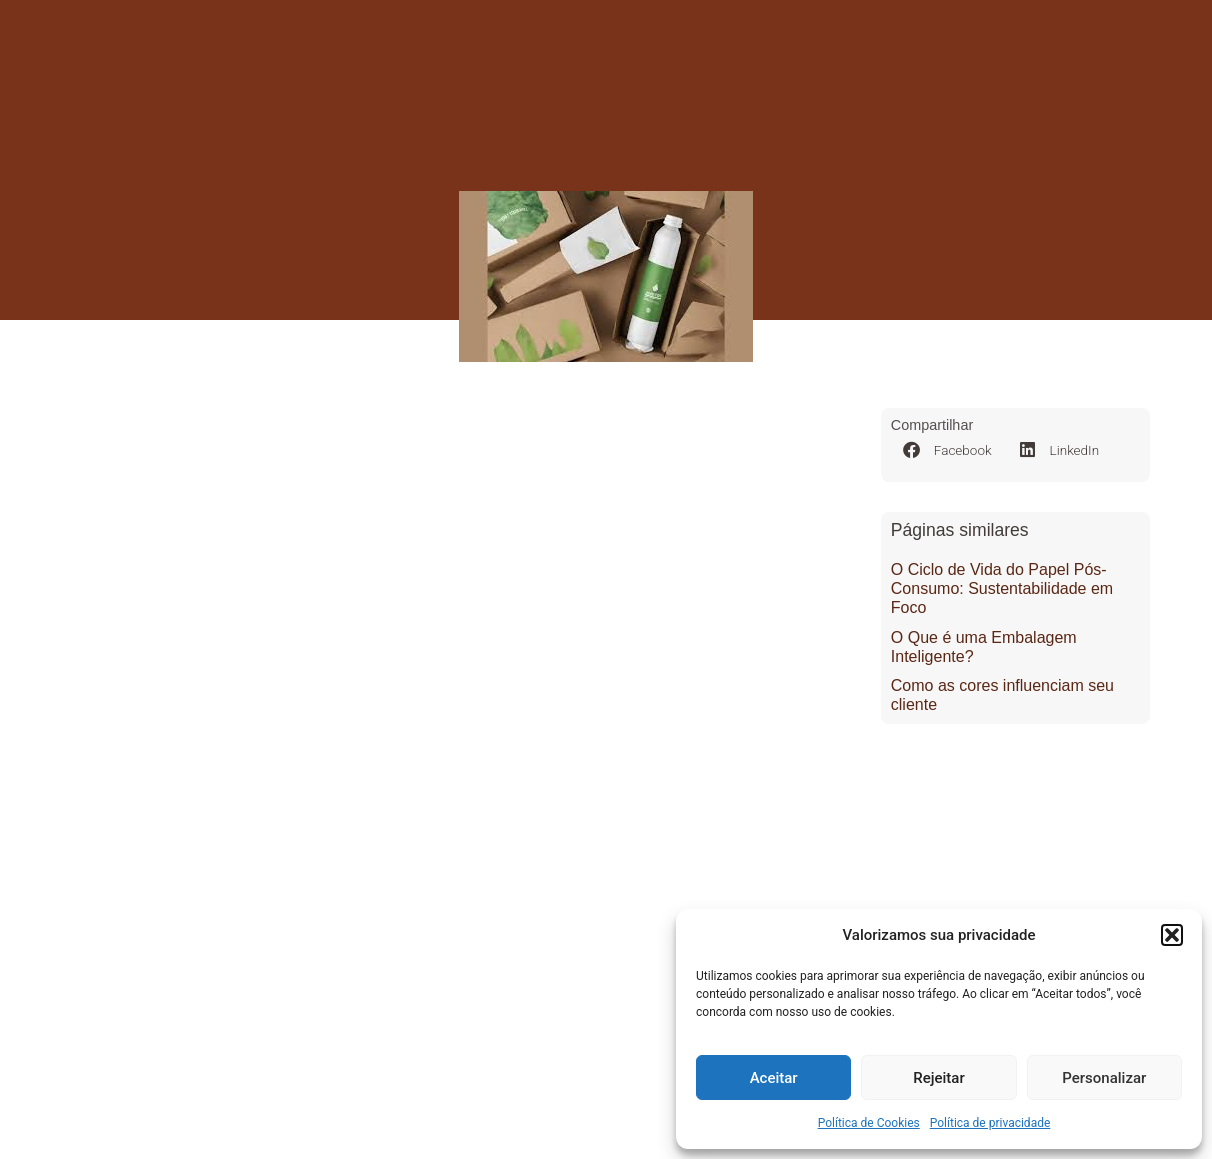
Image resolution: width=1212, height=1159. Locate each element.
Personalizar (1104, 1078)
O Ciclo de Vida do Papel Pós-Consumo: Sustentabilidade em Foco (1002, 588)
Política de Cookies (869, 1123)
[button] (1172, 935)
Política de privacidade (990, 1123)
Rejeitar (938, 1078)
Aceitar (774, 1078)
